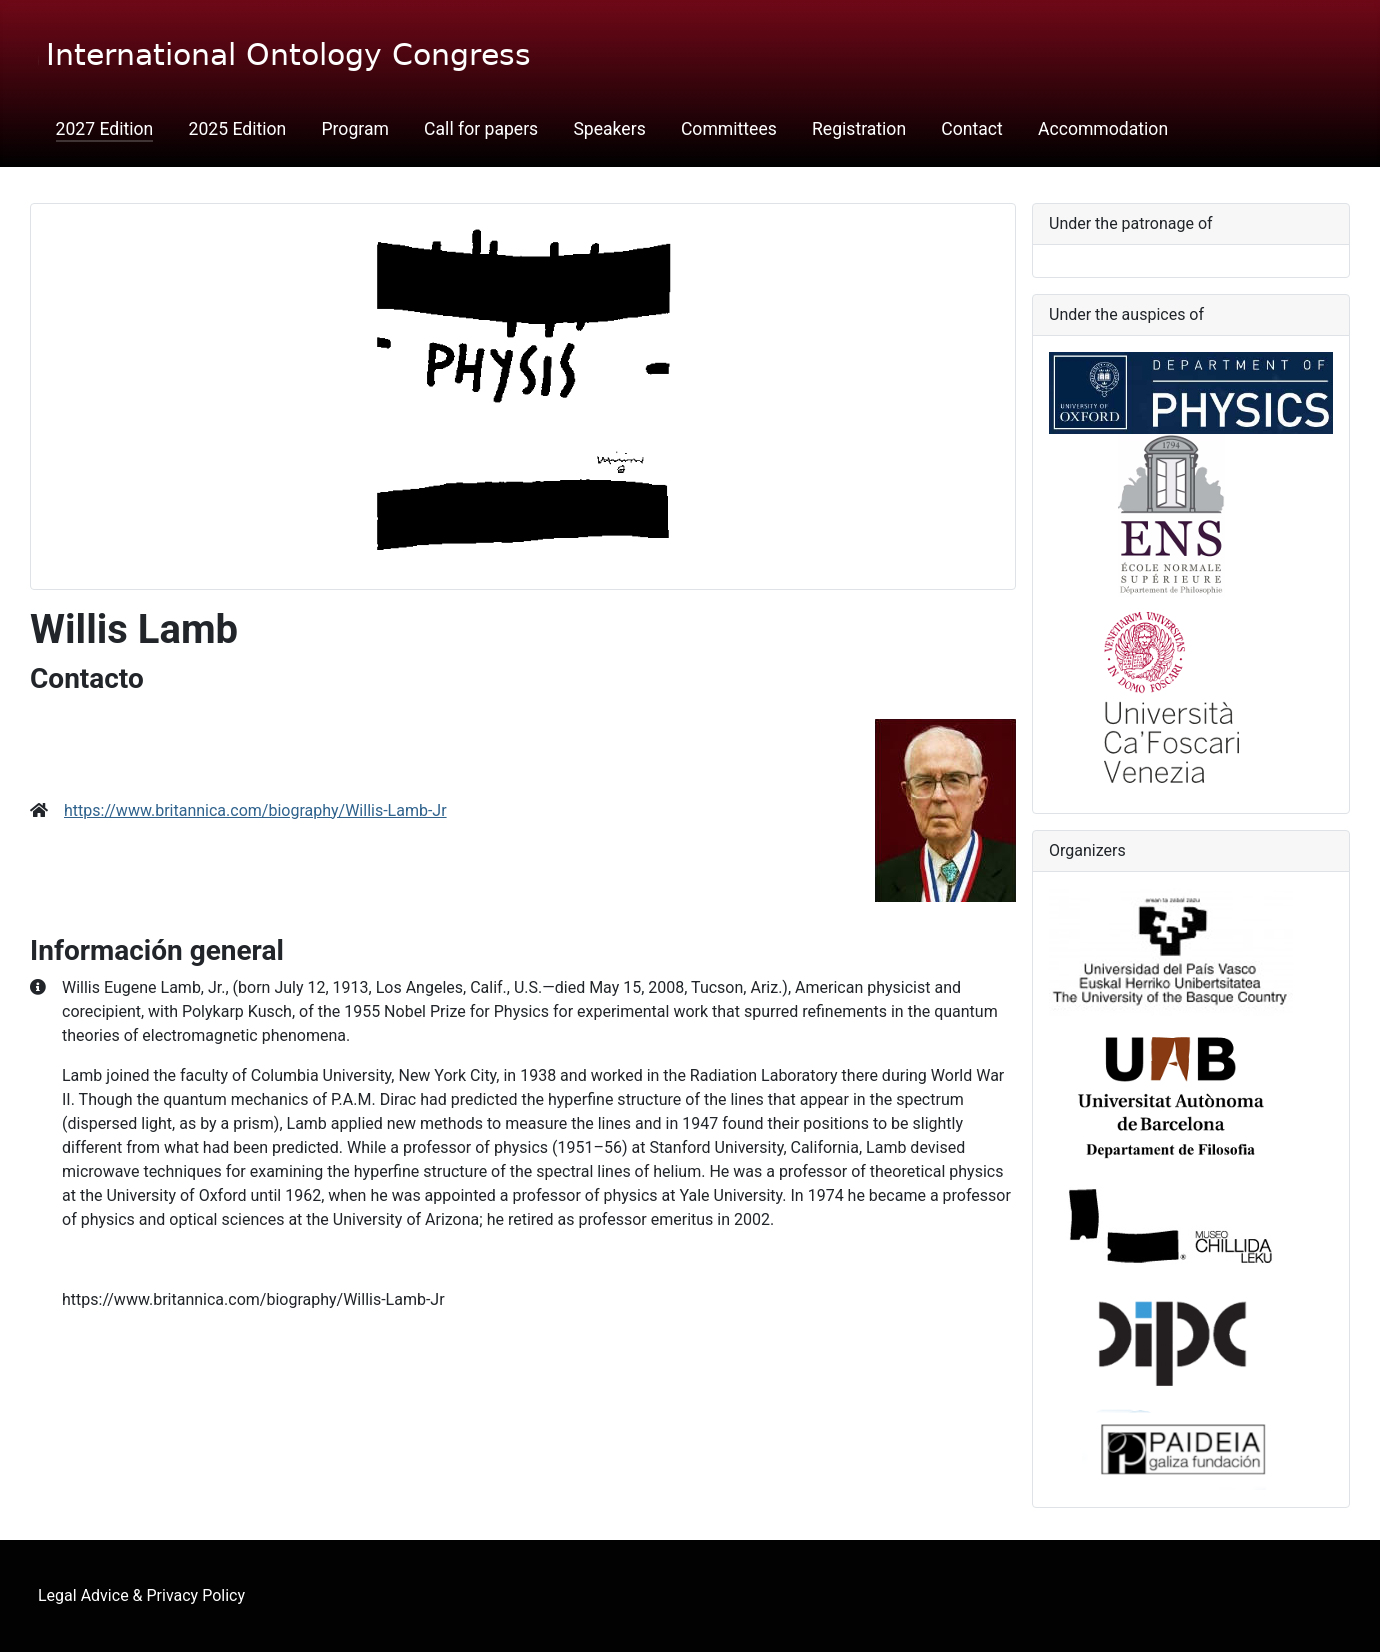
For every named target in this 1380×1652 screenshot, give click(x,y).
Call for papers (481, 129)
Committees (729, 129)
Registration (859, 129)
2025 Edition (238, 129)
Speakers (609, 129)
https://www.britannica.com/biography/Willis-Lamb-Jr (255, 810)
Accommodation (1103, 129)
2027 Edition (105, 129)
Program (354, 129)
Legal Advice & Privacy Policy (141, 1595)
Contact (972, 129)
